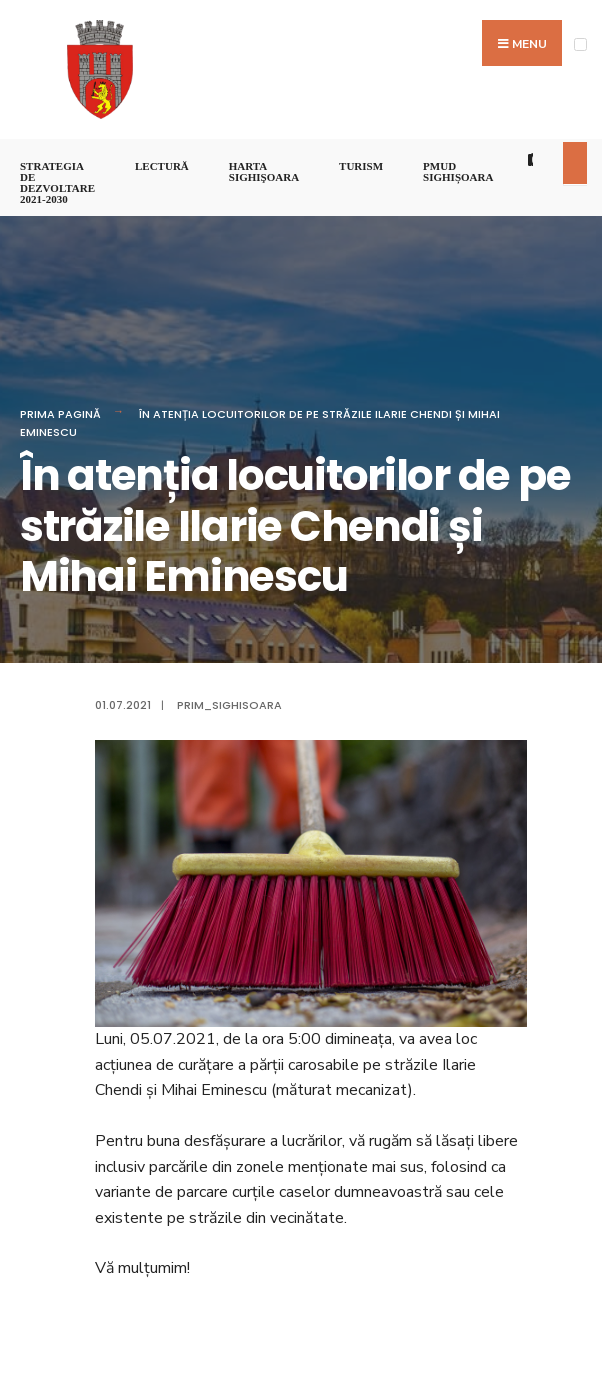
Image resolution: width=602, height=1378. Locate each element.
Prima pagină (60, 414)
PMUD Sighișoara (458, 171)
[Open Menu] (580, 44)
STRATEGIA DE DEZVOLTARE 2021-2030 (57, 182)
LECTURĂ (162, 166)
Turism (361, 166)
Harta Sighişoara (264, 171)
